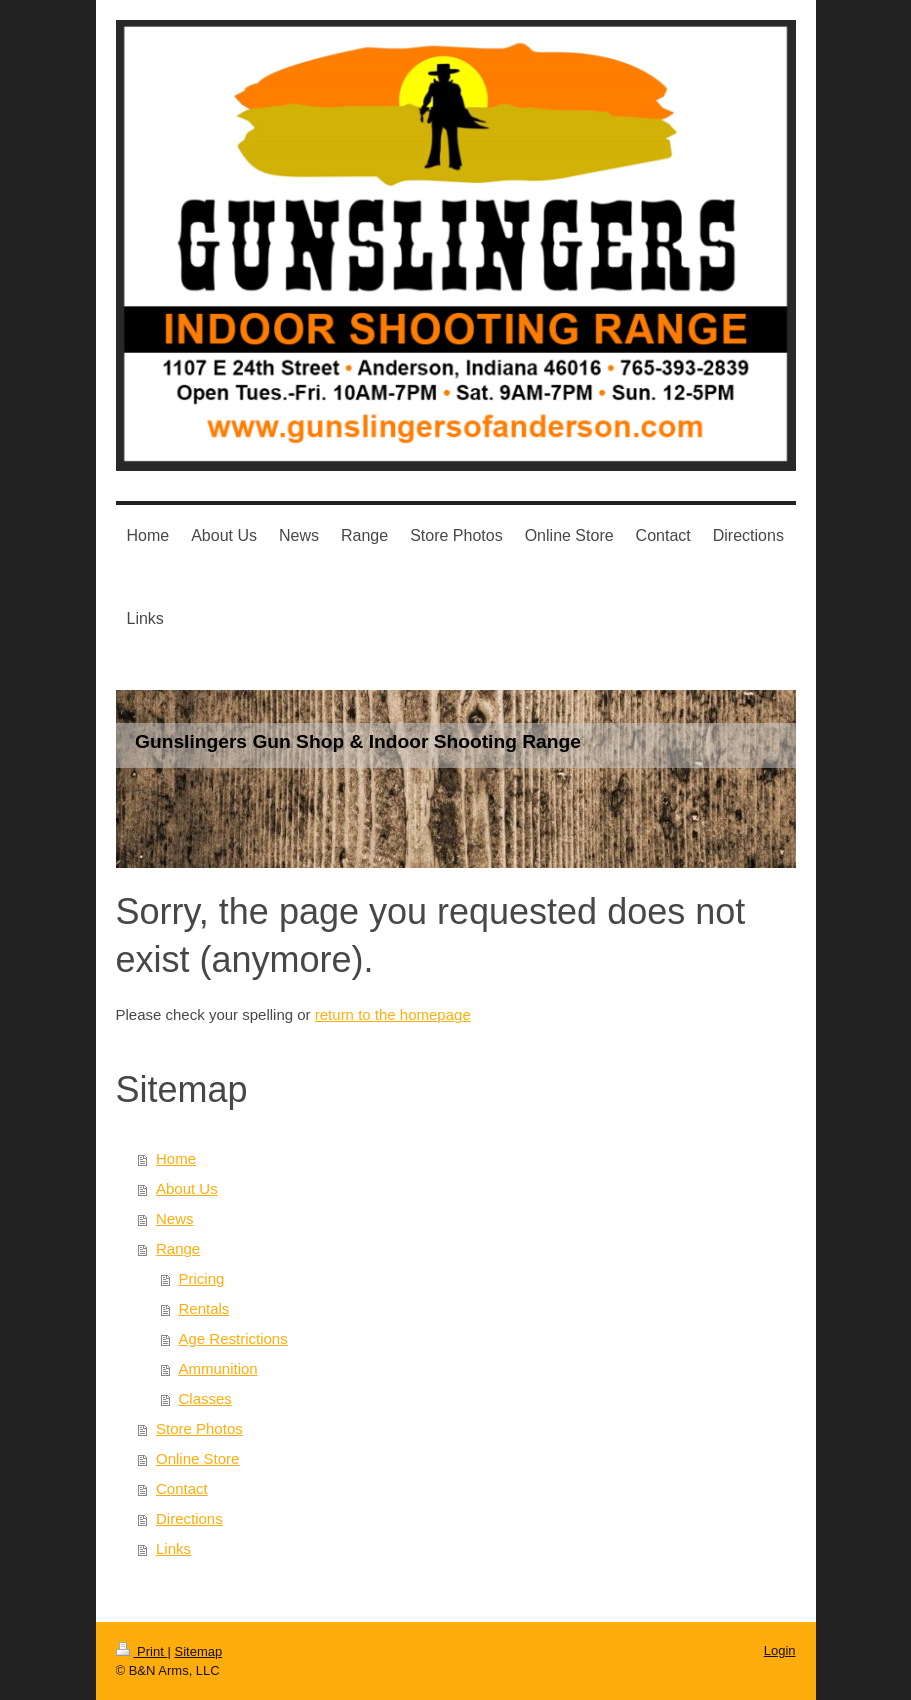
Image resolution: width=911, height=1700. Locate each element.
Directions (189, 1518)
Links (173, 1548)
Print (142, 1651)
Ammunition (218, 1368)
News (175, 1218)
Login (780, 1650)
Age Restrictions (233, 1338)
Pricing (202, 1278)
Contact (182, 1488)
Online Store (197, 1458)
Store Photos (199, 1428)
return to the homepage (393, 1014)
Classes (205, 1398)
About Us (187, 1188)
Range (178, 1248)
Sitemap (198, 1651)
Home (176, 1158)
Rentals (204, 1308)
